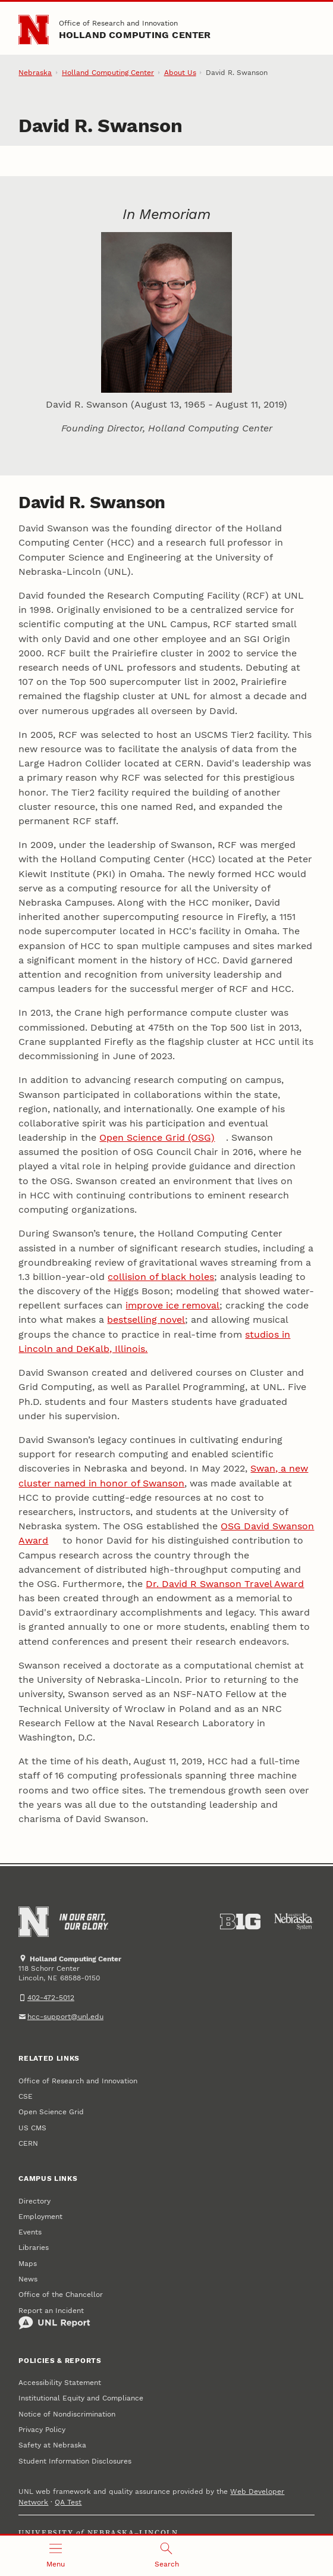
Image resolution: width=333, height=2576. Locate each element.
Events (30, 2232)
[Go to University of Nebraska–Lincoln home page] (33, 30)
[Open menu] (55, 2556)
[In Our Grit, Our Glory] (84, 1921)
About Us (180, 72)
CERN (28, 2143)
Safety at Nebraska (52, 2445)
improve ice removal (172, 1305)
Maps (27, 2263)
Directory (34, 2201)
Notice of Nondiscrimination (66, 2414)
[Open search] (166, 2556)
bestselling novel (146, 1319)
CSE (25, 2096)
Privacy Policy (41, 2429)
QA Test (68, 2502)
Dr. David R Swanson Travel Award (225, 1583)
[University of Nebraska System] (294, 1921)
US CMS (32, 2128)
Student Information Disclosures (74, 2461)
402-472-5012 (50, 1997)
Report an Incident (54, 2318)
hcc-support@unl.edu (65, 2016)
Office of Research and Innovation (118, 23)
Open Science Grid (51, 2112)
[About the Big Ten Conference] (240, 1921)
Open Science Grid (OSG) (157, 1137)
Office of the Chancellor (60, 2294)
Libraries (33, 2247)
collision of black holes (161, 1276)
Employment (40, 2216)
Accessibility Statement (59, 2382)
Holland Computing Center (135, 34)
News (27, 2279)
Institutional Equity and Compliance (80, 2398)
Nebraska (35, 72)
